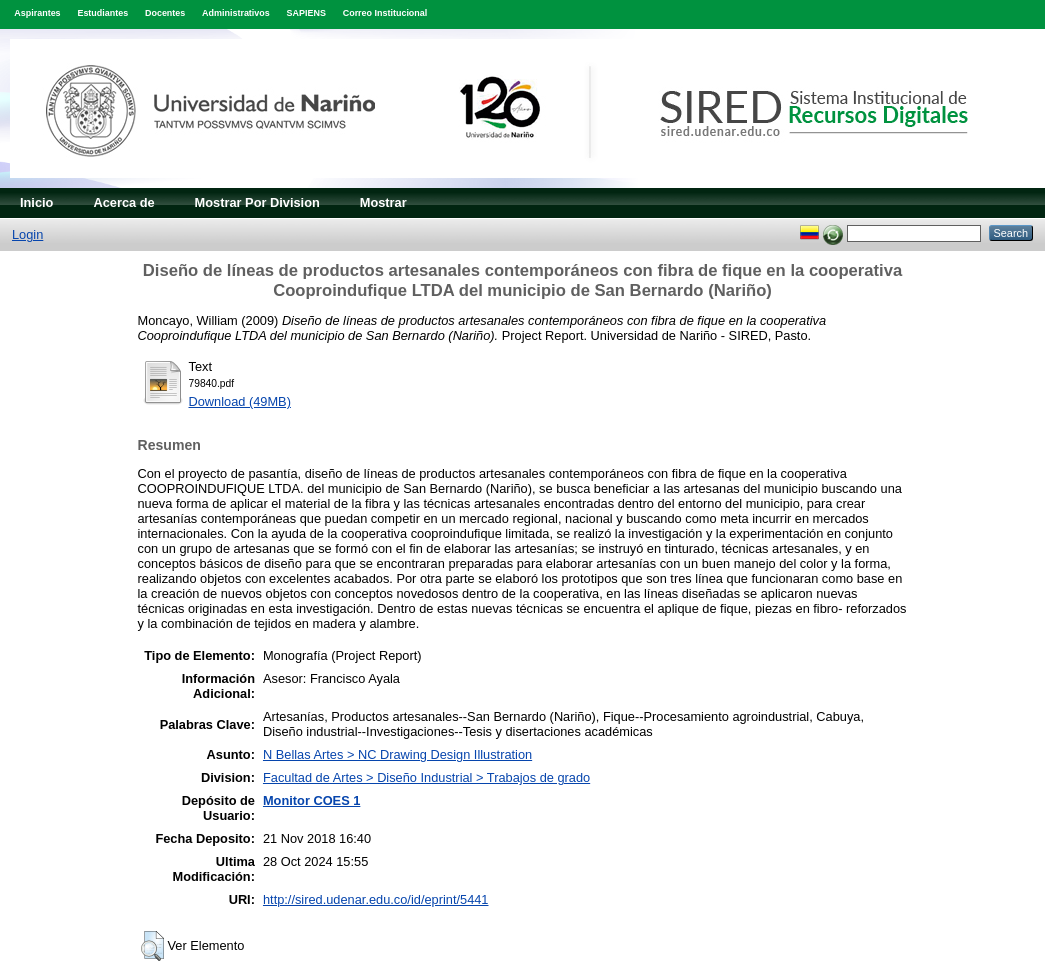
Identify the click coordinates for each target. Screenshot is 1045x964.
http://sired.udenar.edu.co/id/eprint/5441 (376, 899)
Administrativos (236, 13)
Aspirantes (37, 13)
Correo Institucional (385, 13)
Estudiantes (102, 13)
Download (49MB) (240, 401)
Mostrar (383, 202)
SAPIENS (306, 13)
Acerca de (123, 202)
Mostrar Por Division (257, 202)
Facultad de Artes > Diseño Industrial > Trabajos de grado (426, 777)
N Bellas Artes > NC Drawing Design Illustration (397, 754)
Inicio (36, 202)
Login (27, 234)
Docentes (165, 13)
